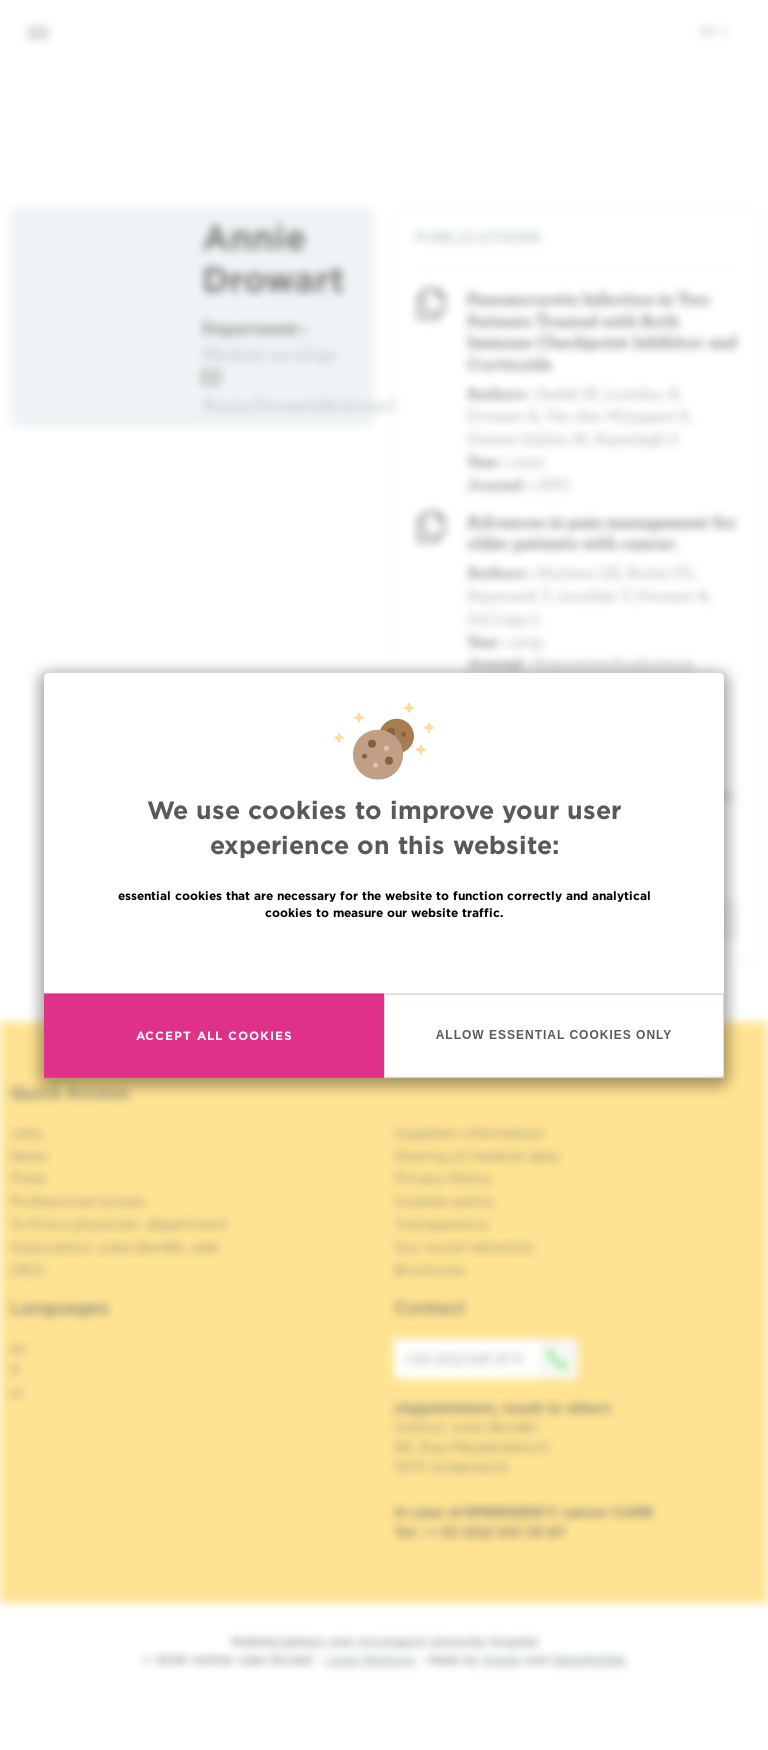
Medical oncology (269, 353)
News (29, 1156)
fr (15, 1370)
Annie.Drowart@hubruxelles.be (321, 404)
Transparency (441, 1224)
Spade (502, 1659)
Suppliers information (469, 1133)
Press (28, 1178)
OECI (27, 1270)
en (714, 31)
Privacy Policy (442, 1178)
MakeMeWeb (588, 1659)
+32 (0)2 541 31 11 (491, 1359)
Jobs (26, 1133)
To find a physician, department (119, 1224)
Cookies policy (444, 1201)
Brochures (430, 1270)
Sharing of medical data (476, 1156)
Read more (384, 954)
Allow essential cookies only (554, 1035)
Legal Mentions (370, 1659)
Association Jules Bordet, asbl (114, 1247)
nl (16, 1393)
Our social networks (464, 1247)
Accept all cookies (214, 1035)
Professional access (77, 1201)
